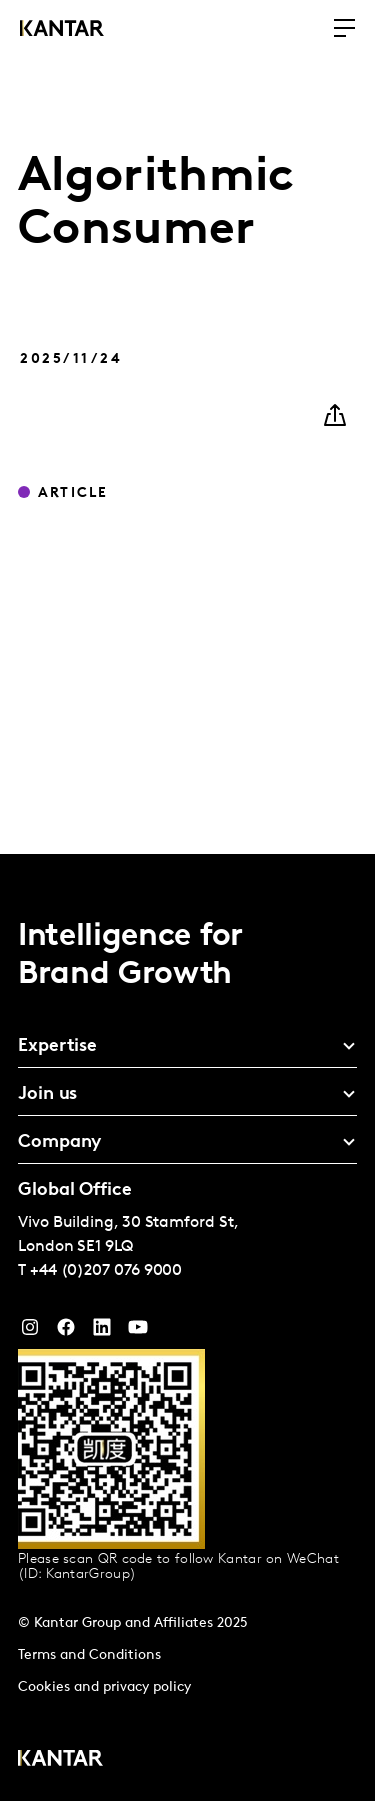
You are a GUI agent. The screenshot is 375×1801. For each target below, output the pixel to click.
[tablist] (187, 1327)
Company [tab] (59, 1142)
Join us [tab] (47, 1094)
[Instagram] (30, 1332)
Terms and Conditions (89, 1655)
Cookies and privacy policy (104, 1687)
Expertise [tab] (57, 1046)
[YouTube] (102, 1332)
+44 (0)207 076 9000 (106, 1271)
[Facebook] (66, 1332)
